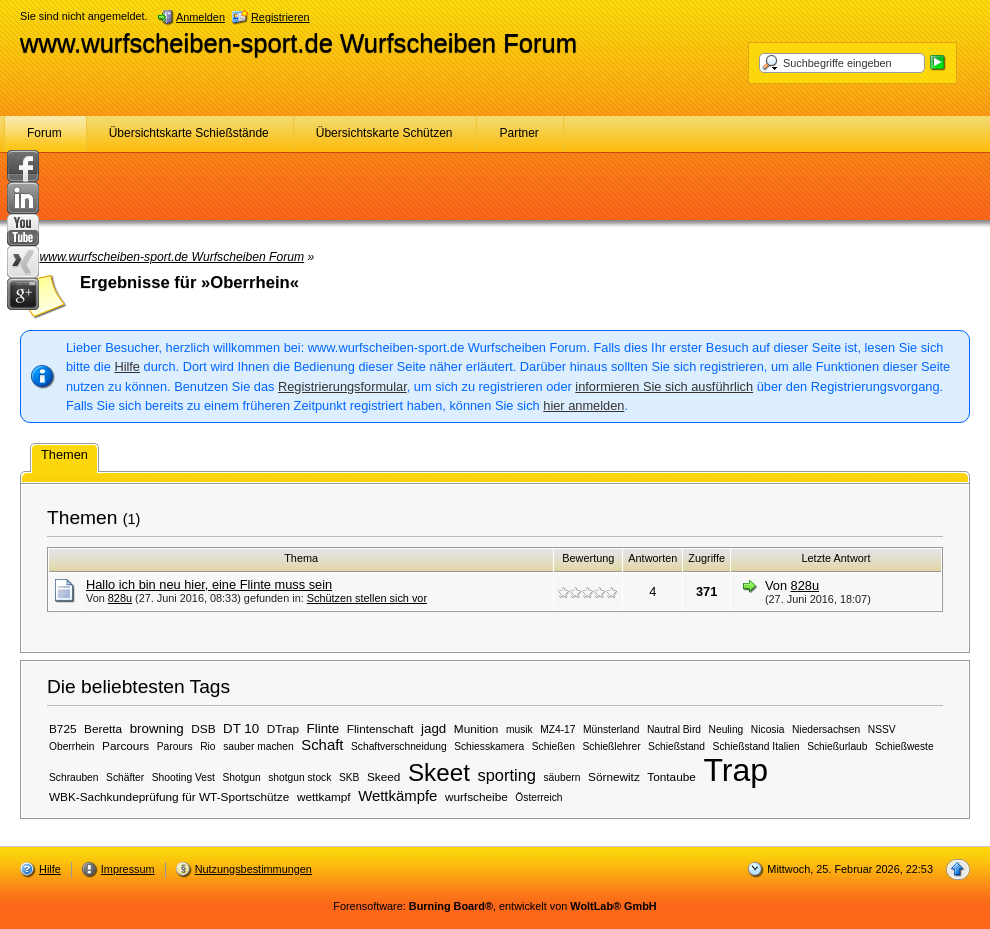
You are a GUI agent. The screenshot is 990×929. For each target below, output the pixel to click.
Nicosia (768, 729)
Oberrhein (72, 746)
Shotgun (242, 777)
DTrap (283, 728)
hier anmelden (583, 405)
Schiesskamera (489, 746)
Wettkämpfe (397, 796)
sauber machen (258, 746)
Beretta (103, 728)
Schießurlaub (837, 746)
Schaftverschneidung (399, 746)
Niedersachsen (826, 729)
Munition (476, 728)
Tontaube (671, 776)
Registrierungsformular (342, 386)
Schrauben (74, 777)
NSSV (882, 729)
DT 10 (241, 728)
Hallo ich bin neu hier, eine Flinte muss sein (209, 584)
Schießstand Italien (756, 746)
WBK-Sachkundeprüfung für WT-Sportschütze (169, 796)
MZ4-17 (557, 729)
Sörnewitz (614, 776)
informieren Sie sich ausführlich (664, 386)
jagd (433, 728)
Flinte (323, 728)
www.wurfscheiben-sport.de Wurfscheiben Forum (298, 43)
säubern (561, 777)
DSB (203, 728)
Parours (175, 746)
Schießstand (676, 746)
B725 (63, 728)
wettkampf (324, 796)
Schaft (322, 745)
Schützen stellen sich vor (367, 598)
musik (519, 729)
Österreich (538, 797)
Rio (207, 746)
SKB (349, 777)
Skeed (383, 776)
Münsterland (611, 729)
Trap (735, 770)
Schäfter (125, 777)
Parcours (125, 745)
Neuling (726, 729)
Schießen (553, 746)
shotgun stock (299, 777)
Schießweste (904, 746)
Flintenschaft (380, 728)
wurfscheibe (476, 796)
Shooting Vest (183, 777)
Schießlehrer (612, 746)
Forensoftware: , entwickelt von (494, 906)
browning (157, 728)
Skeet (439, 772)
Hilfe (127, 366)
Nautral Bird (674, 729)
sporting (506, 775)
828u (120, 598)
